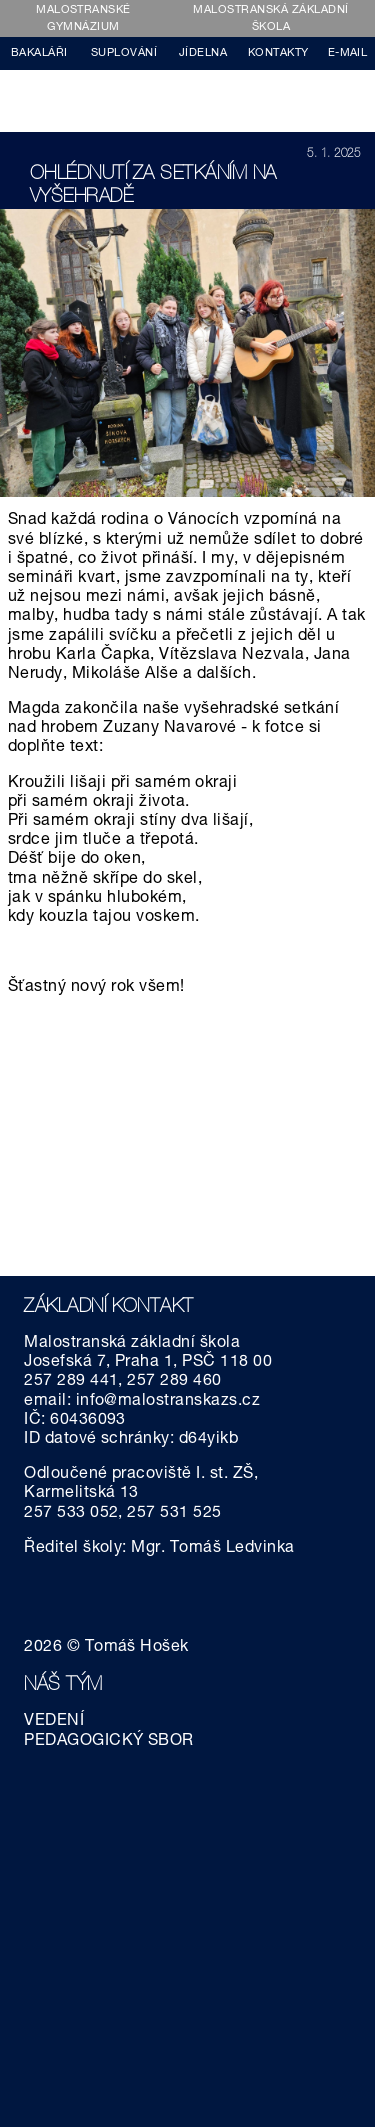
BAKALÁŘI (39, 53)
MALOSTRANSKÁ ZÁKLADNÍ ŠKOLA (270, 19)
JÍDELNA (203, 53)
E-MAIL (348, 53)
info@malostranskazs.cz (168, 1402)
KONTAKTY (278, 53)
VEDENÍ (54, 1722)
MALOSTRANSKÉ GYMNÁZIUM (83, 19)
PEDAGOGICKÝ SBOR (109, 1742)
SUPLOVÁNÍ (124, 53)
